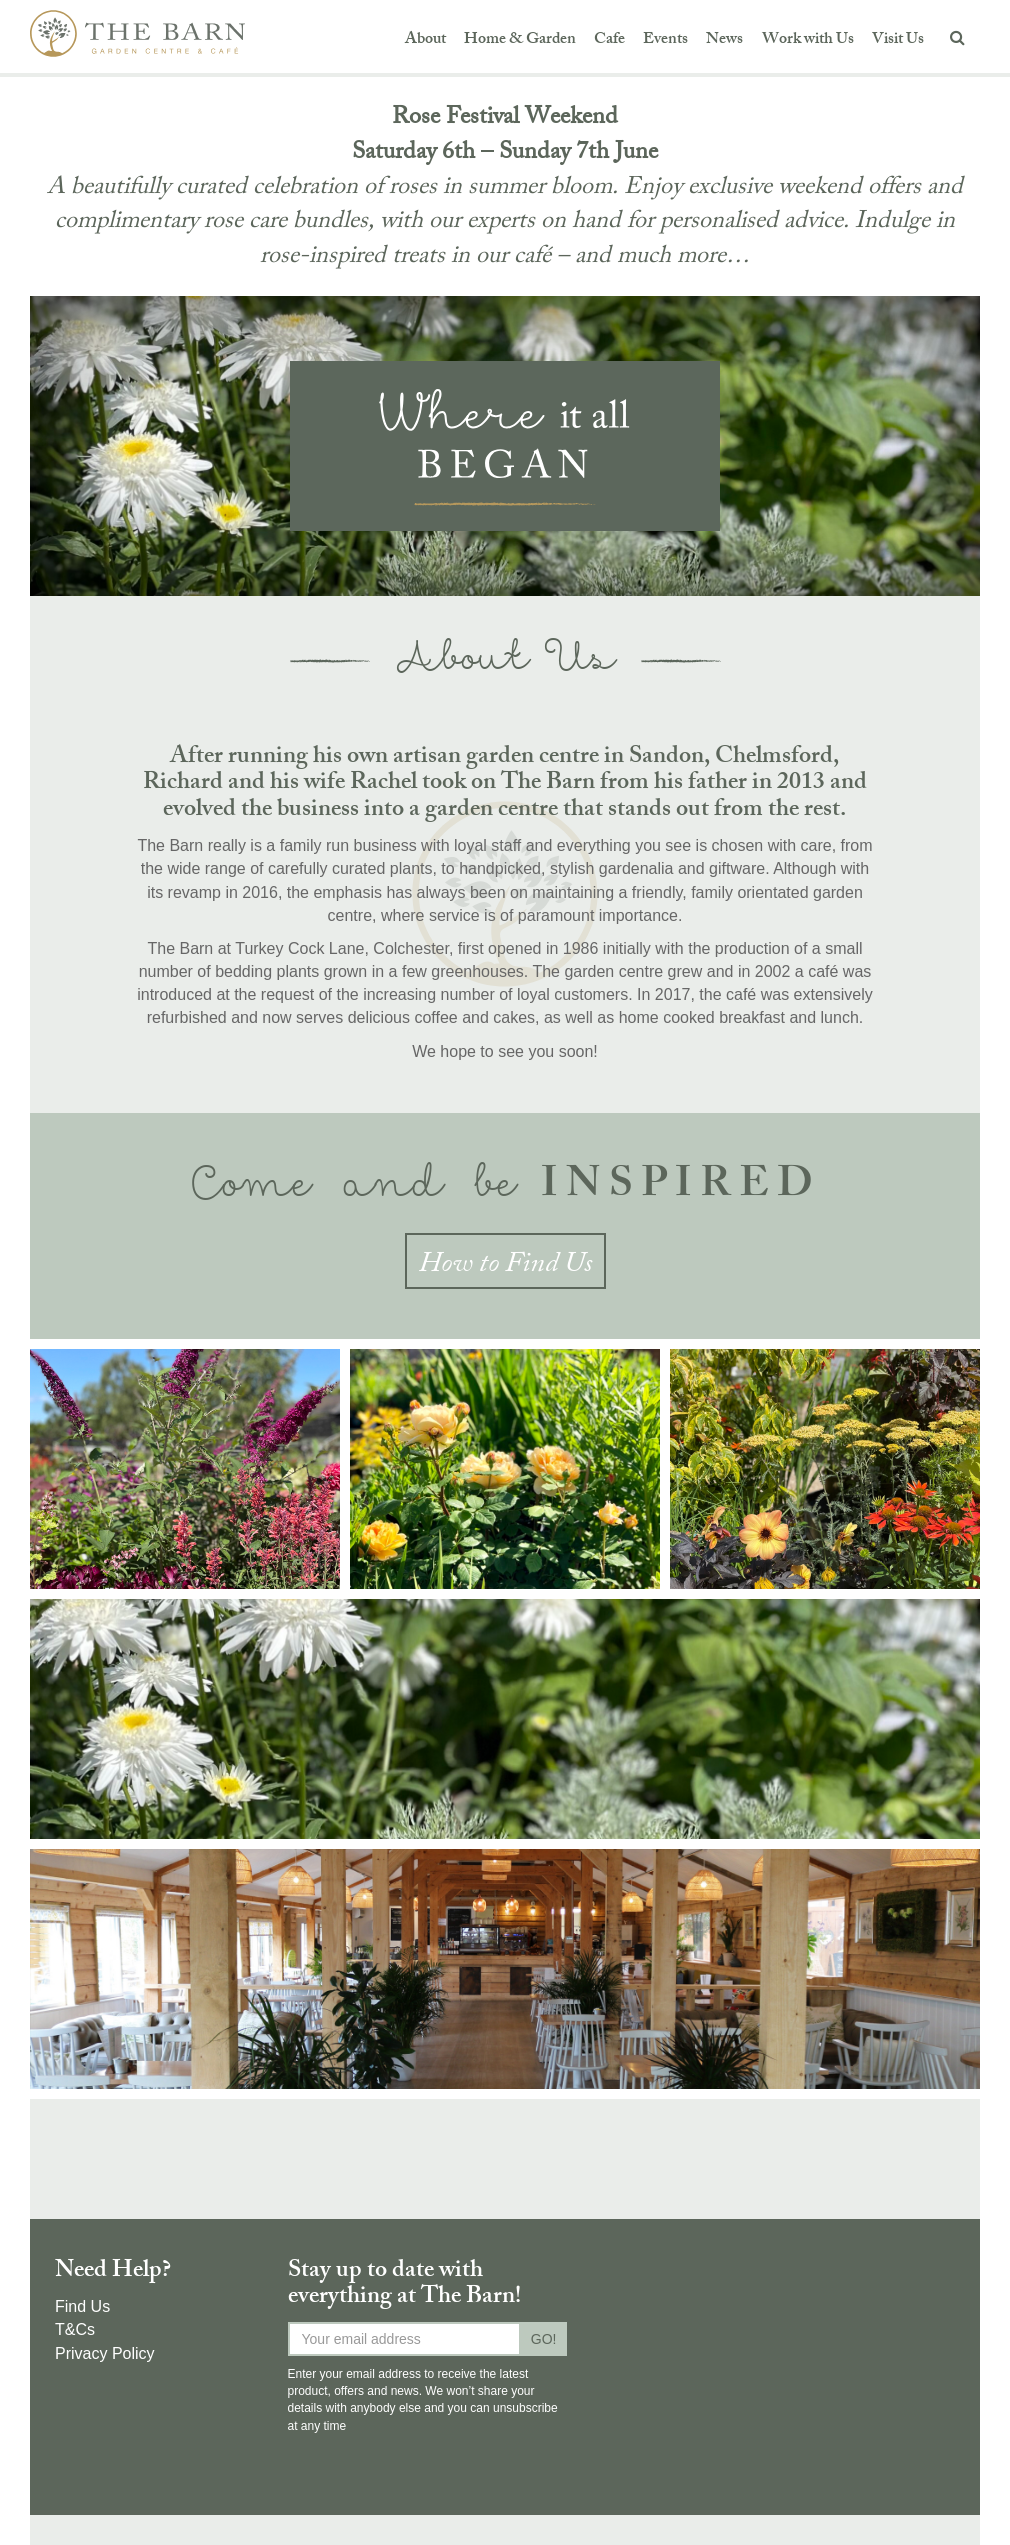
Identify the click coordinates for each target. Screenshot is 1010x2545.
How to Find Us (505, 1265)
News (724, 40)
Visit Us (898, 40)
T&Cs (75, 2329)
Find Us (82, 2306)
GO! (544, 2339)
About (425, 40)
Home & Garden (520, 40)
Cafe (609, 40)
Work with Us (808, 40)
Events (665, 40)
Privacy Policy (105, 2353)
